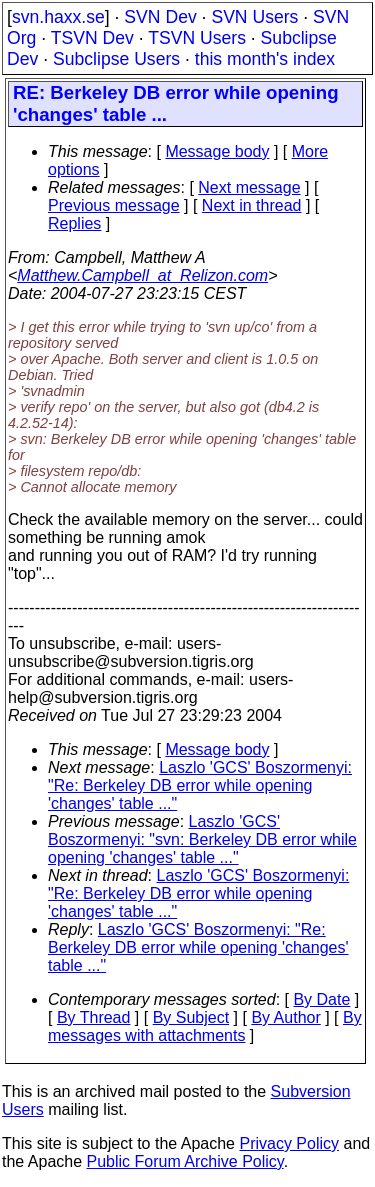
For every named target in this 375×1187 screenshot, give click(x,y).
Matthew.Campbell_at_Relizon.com (142, 275)
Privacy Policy (289, 1143)
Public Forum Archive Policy (185, 1161)
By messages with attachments (205, 1026)
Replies (74, 223)
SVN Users (254, 17)
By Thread (94, 1017)
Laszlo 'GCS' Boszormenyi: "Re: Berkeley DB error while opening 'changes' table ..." (200, 785)
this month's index (265, 59)
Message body (217, 151)
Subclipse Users (116, 59)
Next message (249, 187)
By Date (321, 999)
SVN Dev (160, 17)
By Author (285, 1017)
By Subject (191, 1017)
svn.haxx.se (58, 17)
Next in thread (252, 205)
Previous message (114, 205)
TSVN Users (197, 38)
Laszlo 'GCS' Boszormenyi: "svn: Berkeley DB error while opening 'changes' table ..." (202, 839)
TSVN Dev (92, 38)
